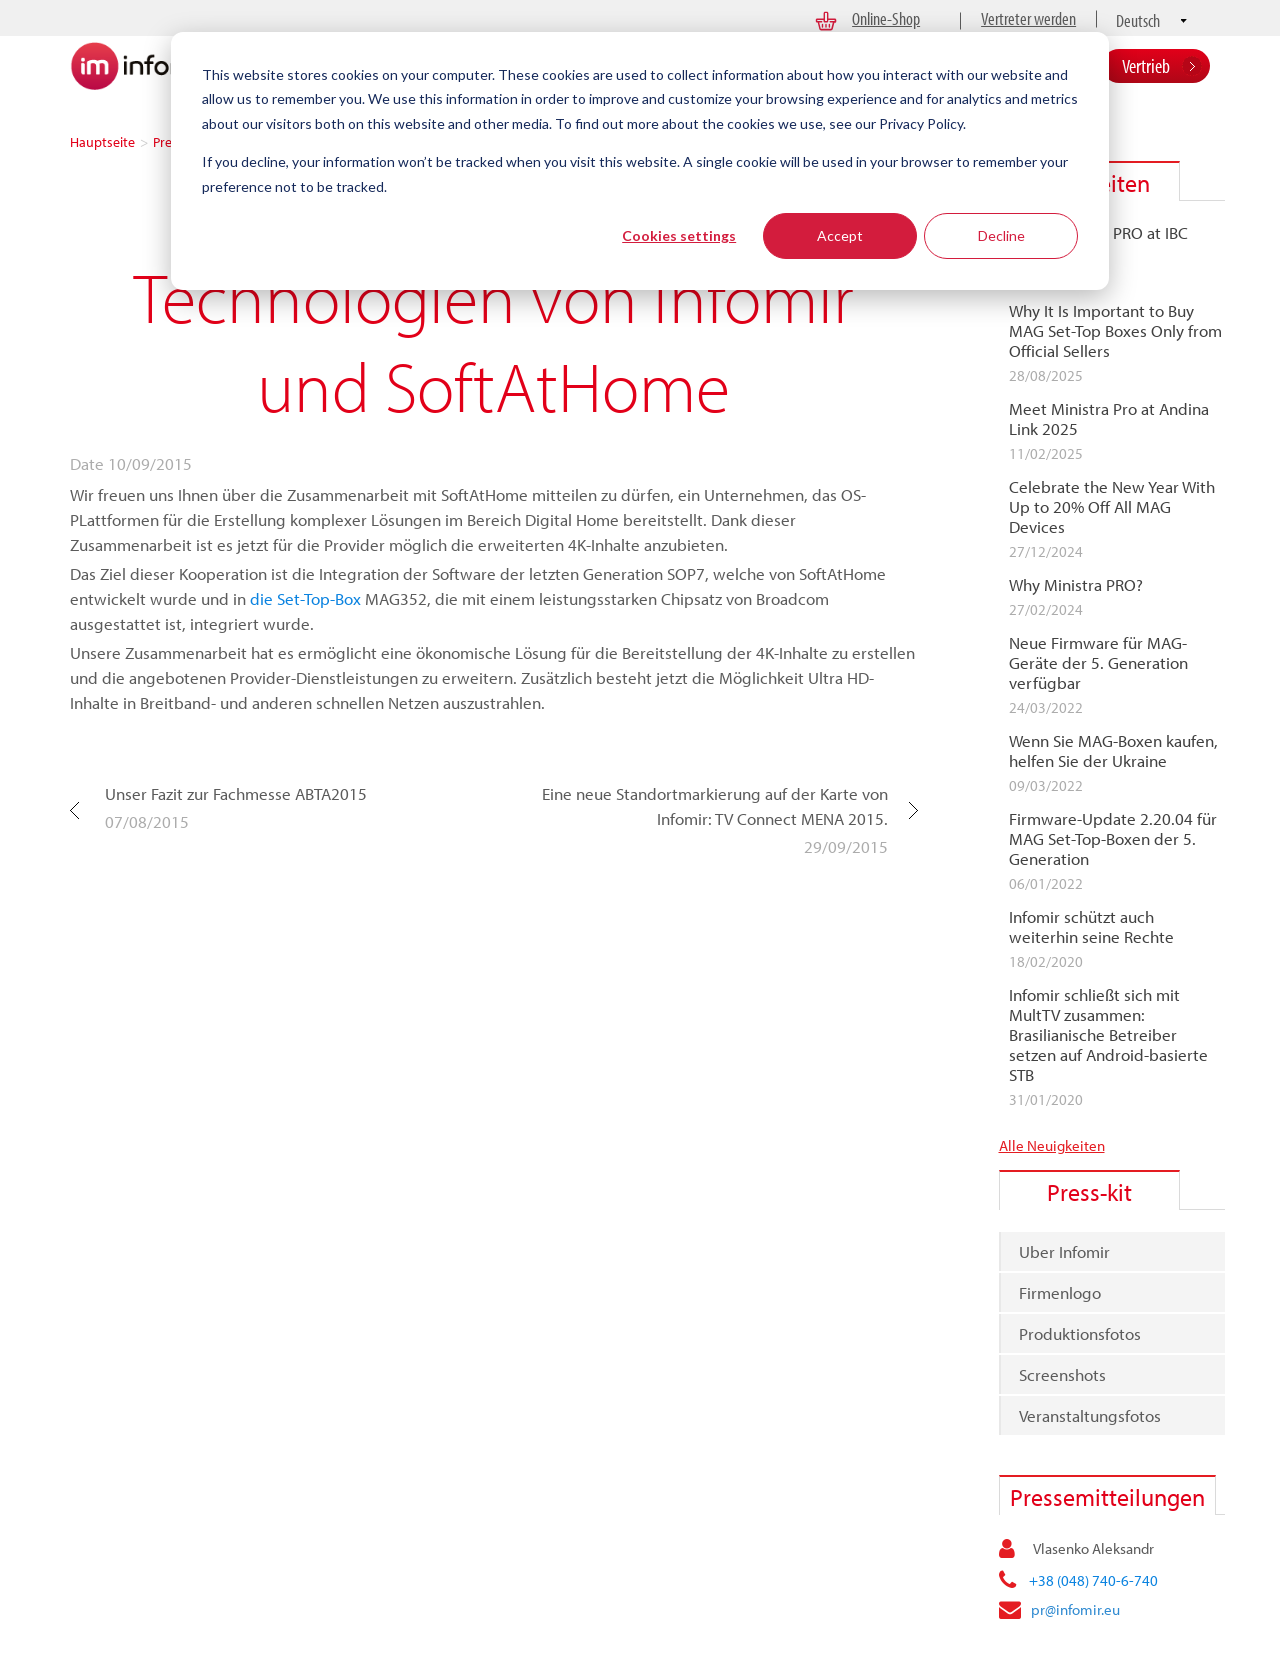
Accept (840, 235)
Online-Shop (886, 18)
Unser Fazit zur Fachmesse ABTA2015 (236, 793)
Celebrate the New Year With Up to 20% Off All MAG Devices (1112, 507)
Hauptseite (102, 142)
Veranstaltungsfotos (1090, 1415)
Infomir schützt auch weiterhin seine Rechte (1091, 927)
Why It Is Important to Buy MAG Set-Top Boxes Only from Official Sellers (1115, 331)
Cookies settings (679, 235)
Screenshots (1062, 1374)
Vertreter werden (1028, 18)
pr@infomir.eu (1075, 1609)
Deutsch (1138, 20)
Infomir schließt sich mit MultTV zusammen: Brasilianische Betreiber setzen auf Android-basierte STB (1108, 1035)
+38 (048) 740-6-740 (1093, 1580)
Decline (1001, 235)
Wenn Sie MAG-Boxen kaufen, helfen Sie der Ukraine (1113, 751)
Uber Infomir (1064, 1251)
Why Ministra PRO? (1076, 585)
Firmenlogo (1060, 1292)
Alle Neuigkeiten (1052, 1145)
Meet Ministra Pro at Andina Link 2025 (1109, 419)
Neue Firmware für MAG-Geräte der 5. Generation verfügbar (1098, 663)
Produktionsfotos (1080, 1333)
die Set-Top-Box (305, 598)
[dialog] (640, 161)
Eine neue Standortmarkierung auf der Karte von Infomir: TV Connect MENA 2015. (715, 806)
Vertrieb (1146, 65)
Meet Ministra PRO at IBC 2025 (1098, 243)
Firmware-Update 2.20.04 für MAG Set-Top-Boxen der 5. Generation (1113, 839)
